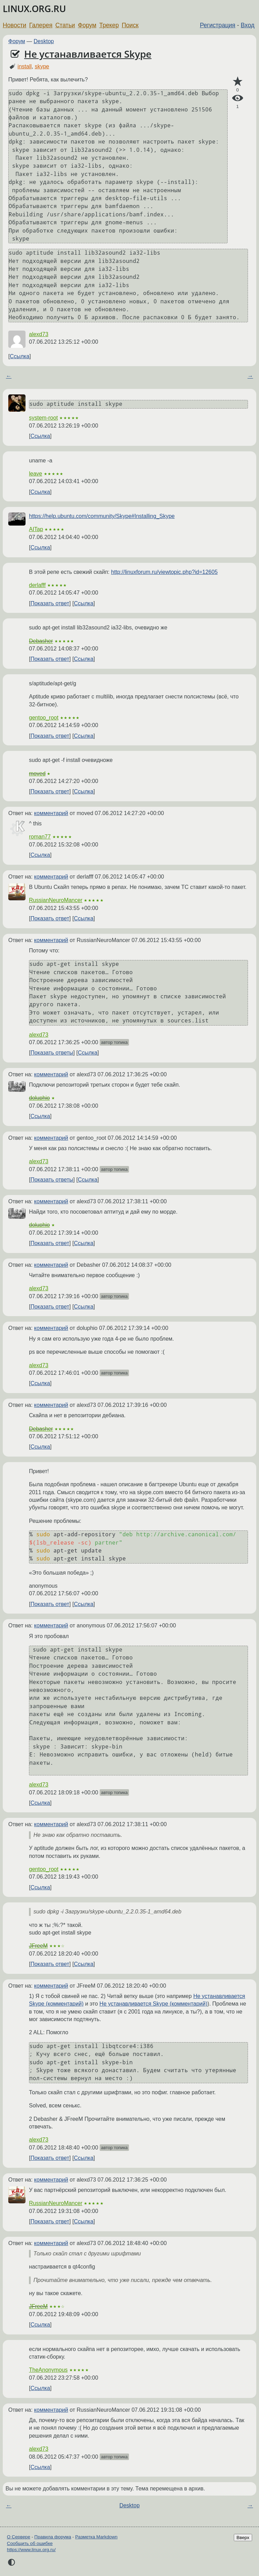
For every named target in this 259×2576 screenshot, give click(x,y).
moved (37, 773)
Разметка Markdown (96, 2536)
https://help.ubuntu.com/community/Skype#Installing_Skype (102, 516)
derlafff (37, 585)
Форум (87, 25)
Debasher (41, 641)
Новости (14, 25)
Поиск (130, 25)
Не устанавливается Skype (87, 53)
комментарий (51, 813)
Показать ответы (51, 1053)
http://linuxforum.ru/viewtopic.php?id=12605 (164, 572)
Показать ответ (49, 603)
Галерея (40, 25)
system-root (43, 418)
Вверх (243, 2537)
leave (35, 474)
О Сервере (18, 2536)
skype (42, 66)
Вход (248, 25)
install (25, 66)
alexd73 (38, 334)
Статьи (65, 25)
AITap (36, 529)
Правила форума (52, 2536)
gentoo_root (43, 718)
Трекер (109, 25)
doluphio (39, 1098)
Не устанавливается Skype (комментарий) (153, 2004)
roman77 (40, 837)
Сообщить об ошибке (30, 2543)
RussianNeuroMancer (55, 900)
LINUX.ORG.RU (34, 9)
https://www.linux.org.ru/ (31, 2549)
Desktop (44, 41)
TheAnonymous (48, 2370)
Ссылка (19, 356)
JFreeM (38, 1946)
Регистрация (218, 25)
